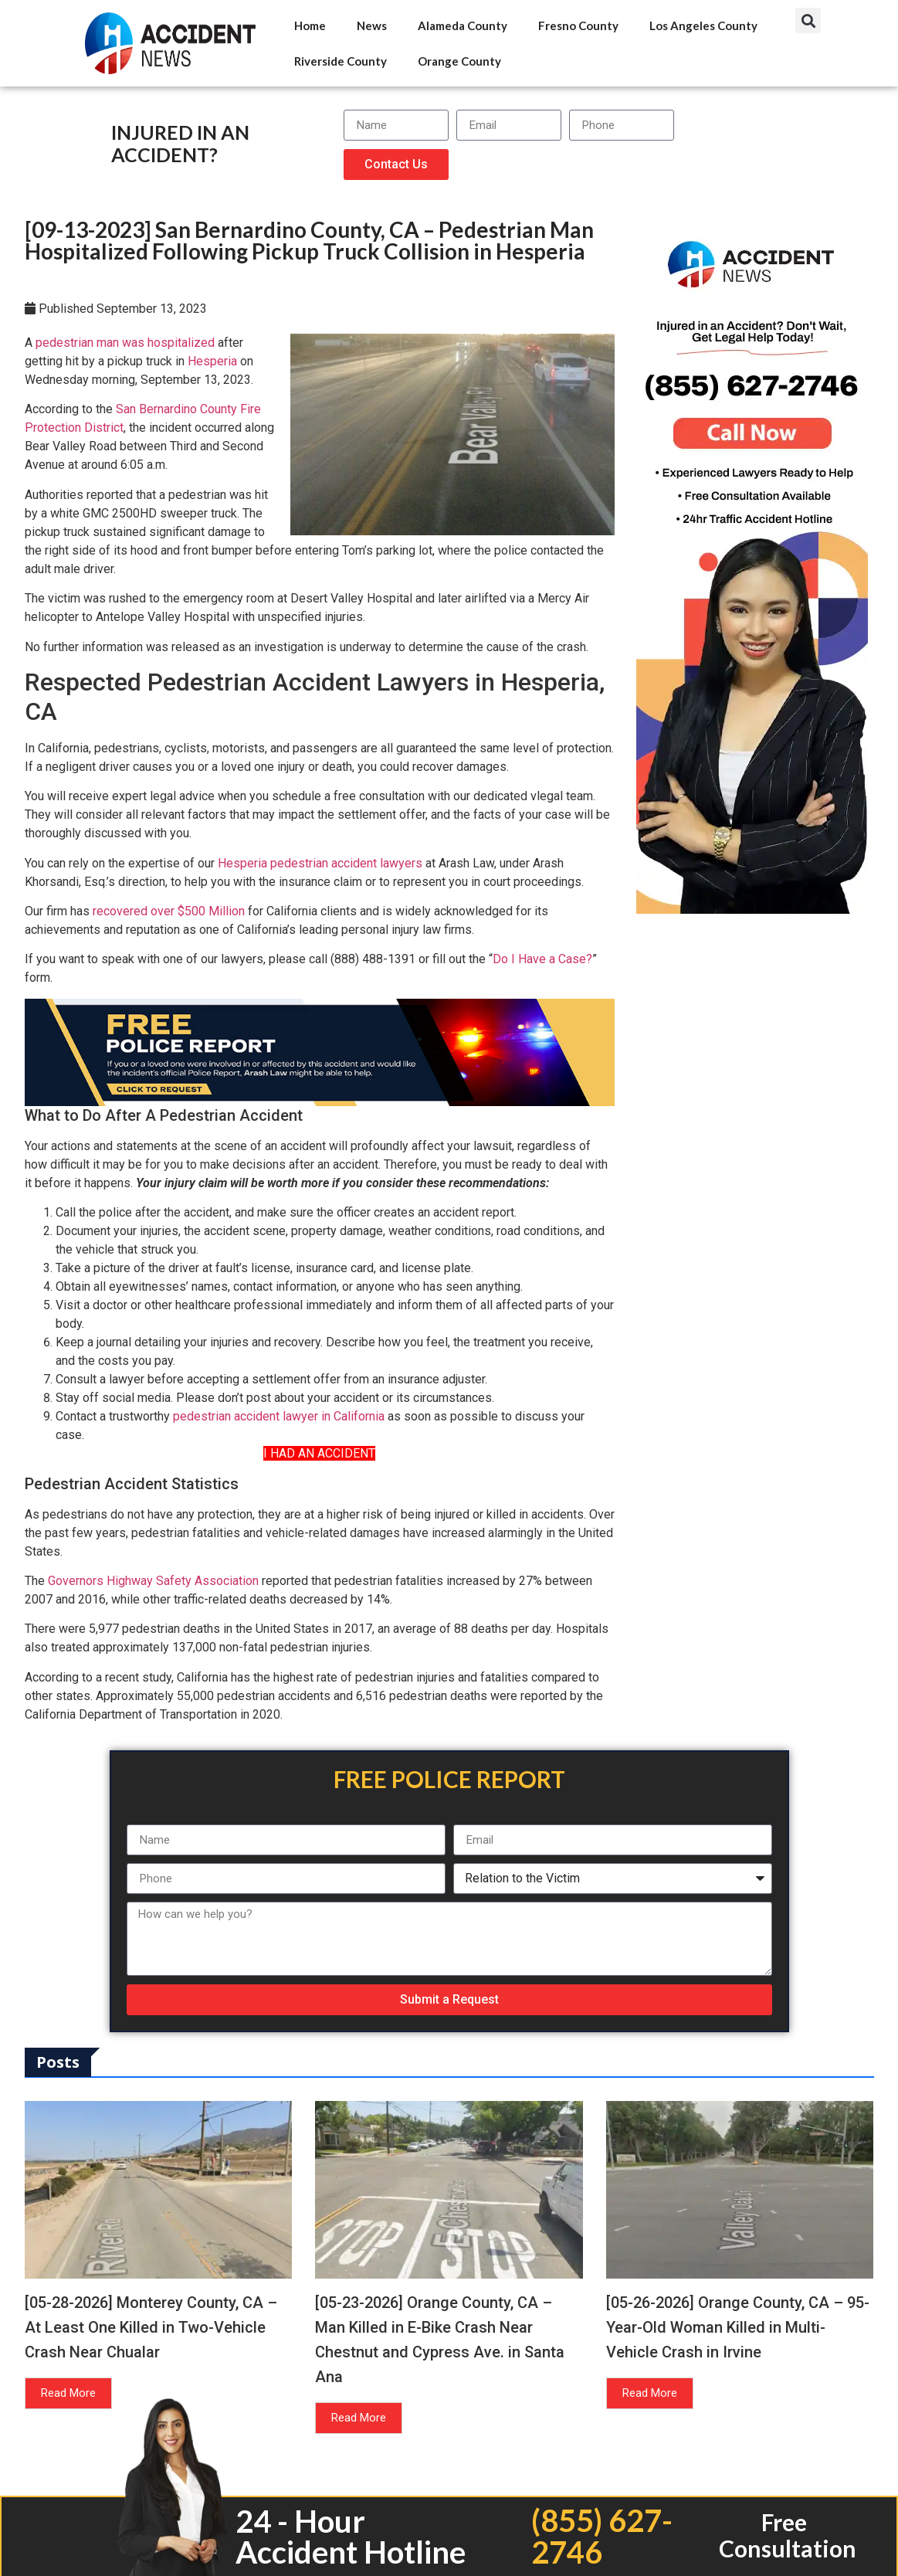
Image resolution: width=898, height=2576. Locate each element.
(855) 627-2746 (602, 2536)
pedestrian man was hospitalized (125, 342)
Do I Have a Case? (542, 959)
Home (310, 25)
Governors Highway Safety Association (153, 1580)
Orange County (459, 61)
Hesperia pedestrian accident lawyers (320, 863)
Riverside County (340, 61)
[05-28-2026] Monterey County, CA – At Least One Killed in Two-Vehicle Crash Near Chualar (151, 2327)
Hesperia (212, 361)
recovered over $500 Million (169, 911)
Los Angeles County (703, 25)
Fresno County (578, 25)
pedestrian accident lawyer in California (279, 1416)
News (372, 25)
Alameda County (462, 25)
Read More (68, 2393)
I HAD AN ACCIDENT (319, 1453)
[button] (808, 20)
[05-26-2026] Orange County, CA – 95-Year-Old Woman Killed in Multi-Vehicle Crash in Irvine (737, 2327)
